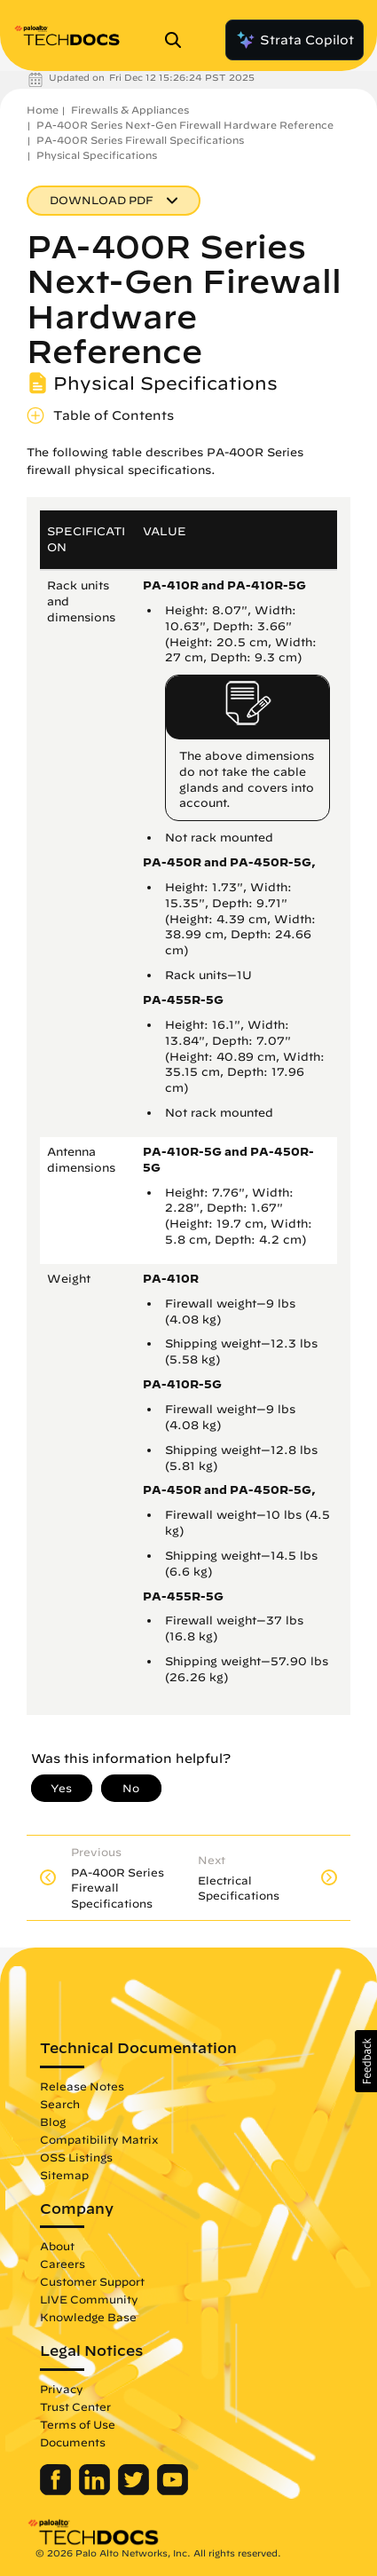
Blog (53, 2121)
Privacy (61, 2388)
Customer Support (92, 2281)
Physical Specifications (96, 155)
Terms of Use (77, 2424)
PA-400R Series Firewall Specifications (140, 140)
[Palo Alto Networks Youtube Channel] (172, 2491)
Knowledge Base (88, 2317)
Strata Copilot (294, 40)
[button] (366, 2061)
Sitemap (64, 2175)
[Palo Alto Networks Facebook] (57, 2491)
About (57, 2246)
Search (60, 2104)
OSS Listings (76, 2157)
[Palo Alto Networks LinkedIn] (96, 2491)
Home (43, 109)
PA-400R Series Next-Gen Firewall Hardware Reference (185, 124)
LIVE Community (89, 2299)
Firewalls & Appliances (130, 109)
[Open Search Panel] (178, 40)
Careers (62, 2263)
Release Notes (82, 2086)
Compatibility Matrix (99, 2139)
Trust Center (75, 2406)
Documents (73, 2442)
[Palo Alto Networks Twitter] (135, 2491)
